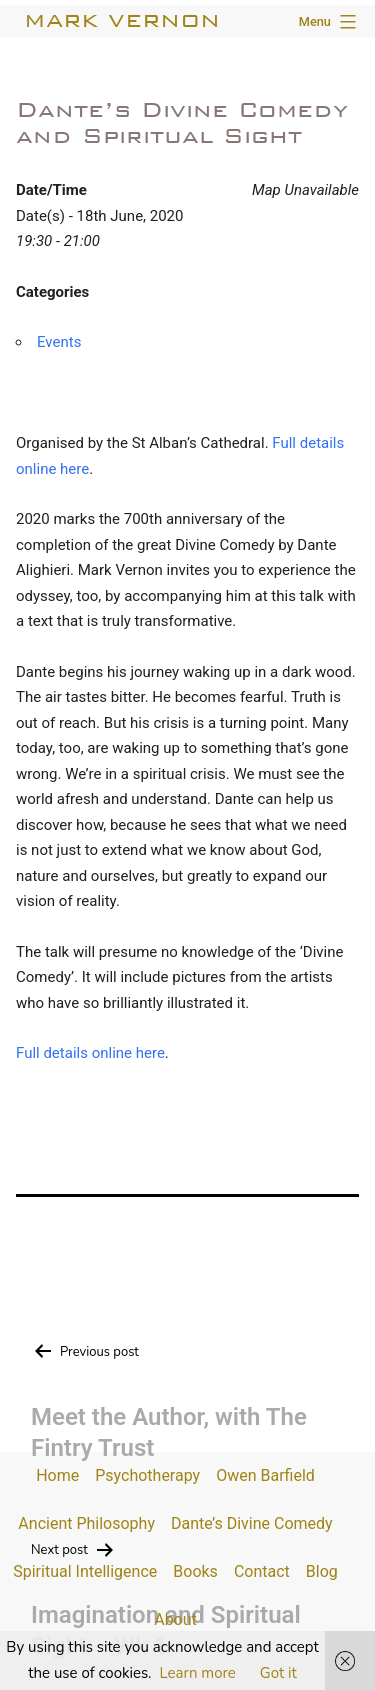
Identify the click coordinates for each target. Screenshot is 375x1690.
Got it (278, 1673)
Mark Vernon (122, 20)
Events (59, 342)
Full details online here (90, 1053)
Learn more (198, 1673)
